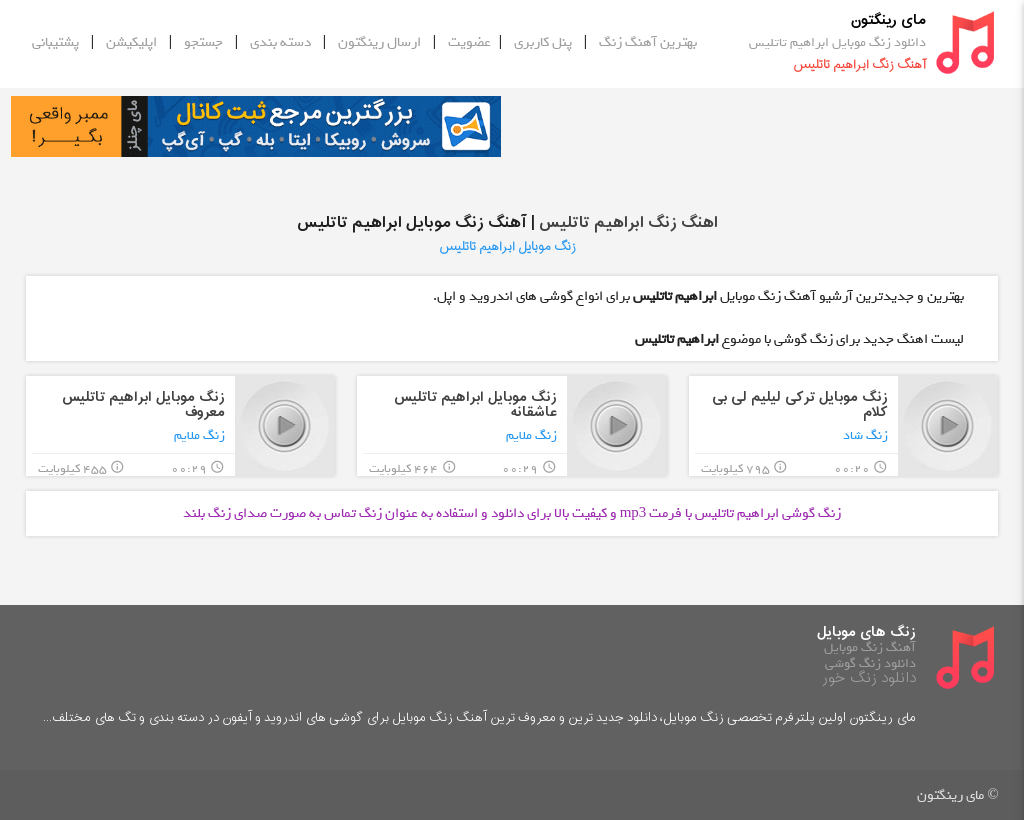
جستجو (203, 42)
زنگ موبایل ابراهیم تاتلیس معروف (143, 405)
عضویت (469, 42)
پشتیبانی (55, 42)
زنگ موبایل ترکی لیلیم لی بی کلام (800, 405)
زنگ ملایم (531, 435)
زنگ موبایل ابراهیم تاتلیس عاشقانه (475, 405)
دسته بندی (280, 42)
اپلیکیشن (131, 42)
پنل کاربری (543, 42)
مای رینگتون (888, 20)
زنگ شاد (865, 435)
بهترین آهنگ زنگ (648, 42)
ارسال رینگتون (379, 42)
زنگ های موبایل (866, 632)
